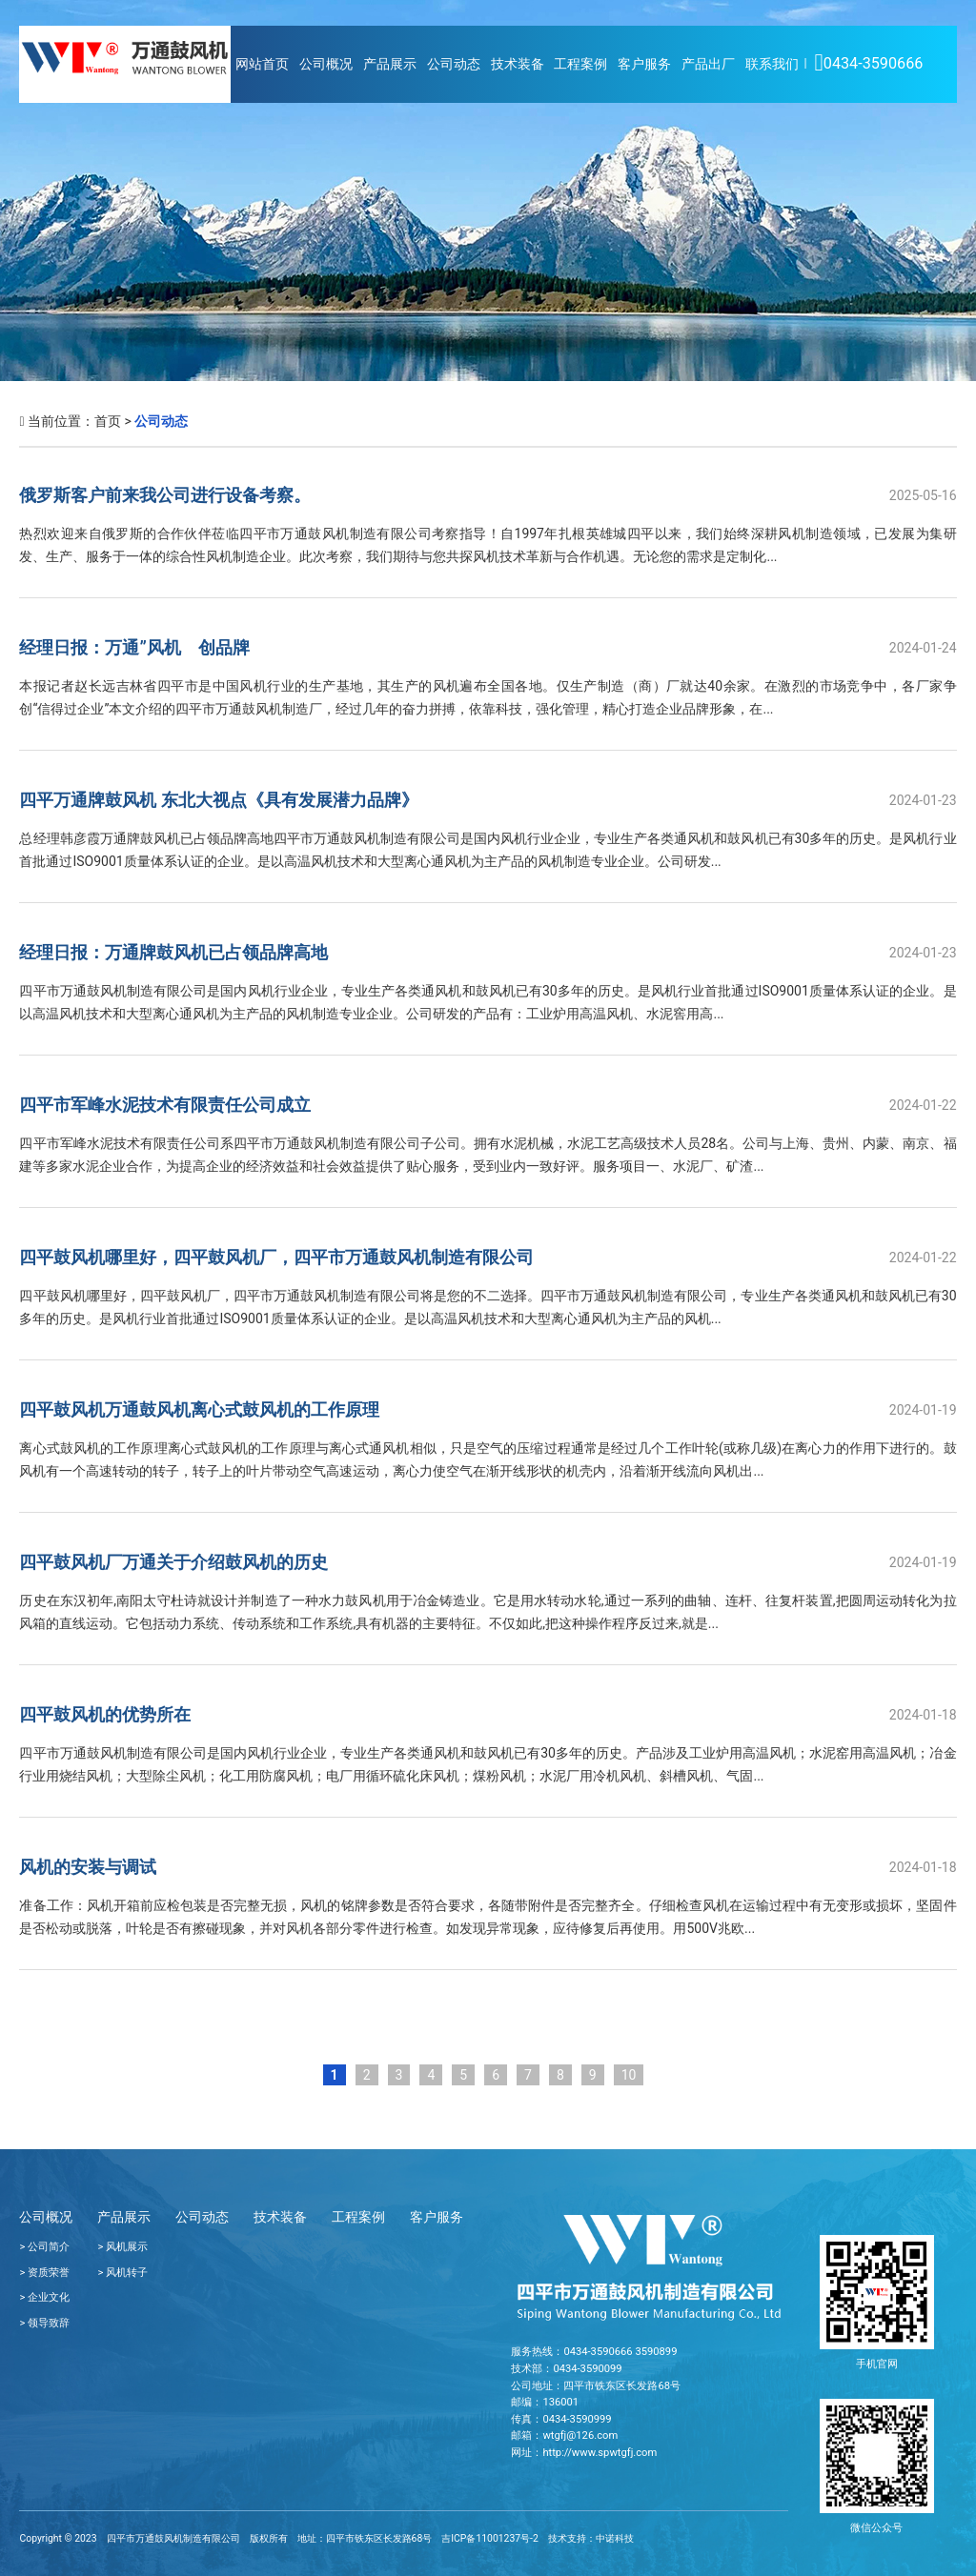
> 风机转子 (122, 2272)
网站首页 (262, 64)
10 (629, 2075)
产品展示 (390, 64)
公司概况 (326, 64)
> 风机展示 (122, 2247)
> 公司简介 (44, 2247)
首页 (107, 421)
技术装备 (517, 64)
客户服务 (644, 64)
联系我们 (772, 64)
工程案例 (580, 64)
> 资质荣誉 (44, 2272)
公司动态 (453, 64)
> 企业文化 (44, 2297)
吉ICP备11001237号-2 (490, 2538)
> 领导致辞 (44, 2323)
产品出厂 (708, 64)
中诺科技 (615, 2538)
